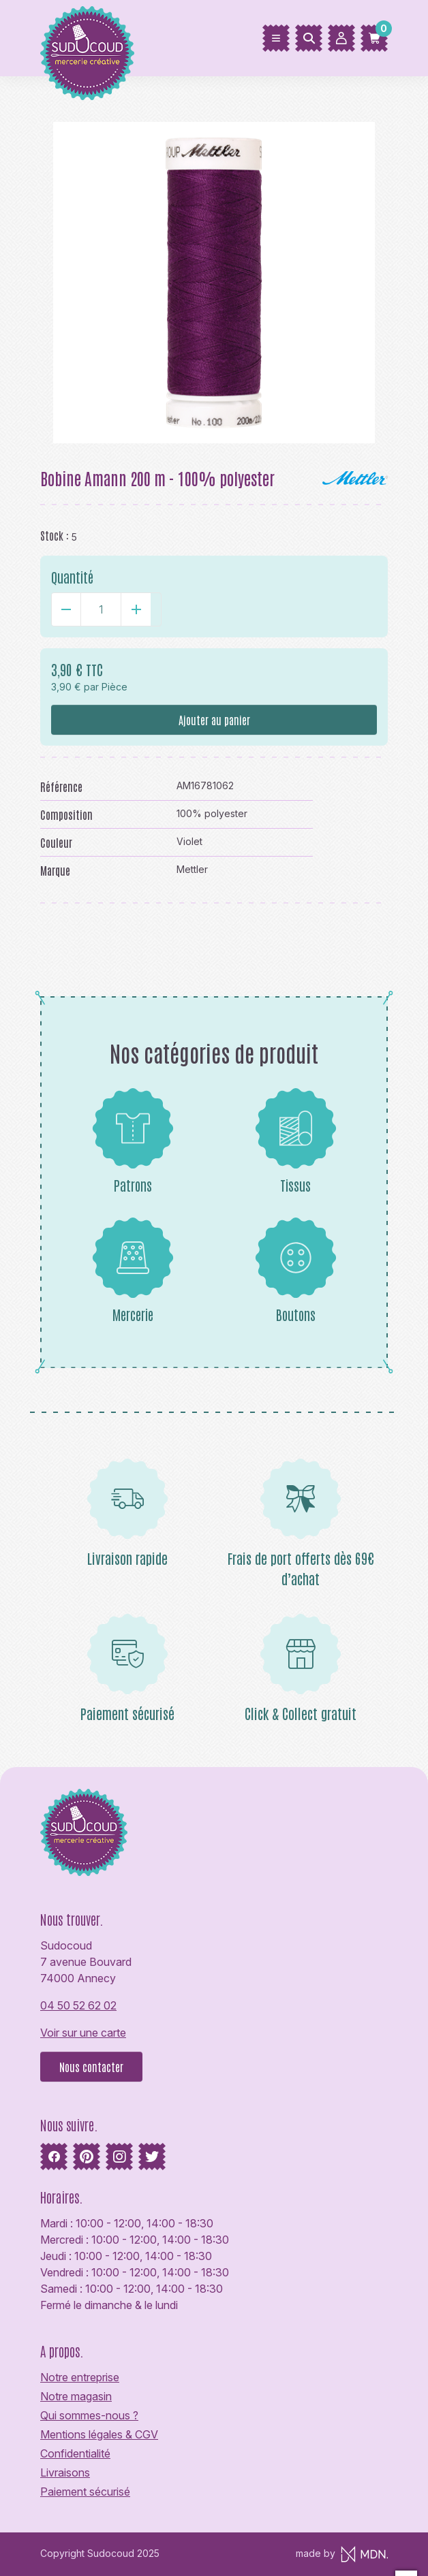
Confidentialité (75, 2453)
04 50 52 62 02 (78, 2005)
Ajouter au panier (214, 720)
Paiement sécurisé (85, 2491)
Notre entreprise (79, 2377)
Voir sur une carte (83, 2032)
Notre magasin (76, 2396)
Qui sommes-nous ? (89, 2415)
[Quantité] (100, 609)
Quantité (72, 577)
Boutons (296, 1270)
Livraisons (65, 2472)
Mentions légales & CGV (99, 2434)
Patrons (133, 1140)
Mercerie (133, 1270)
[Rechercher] (308, 38)
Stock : (54, 535)
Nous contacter (91, 2066)
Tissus (296, 1140)
